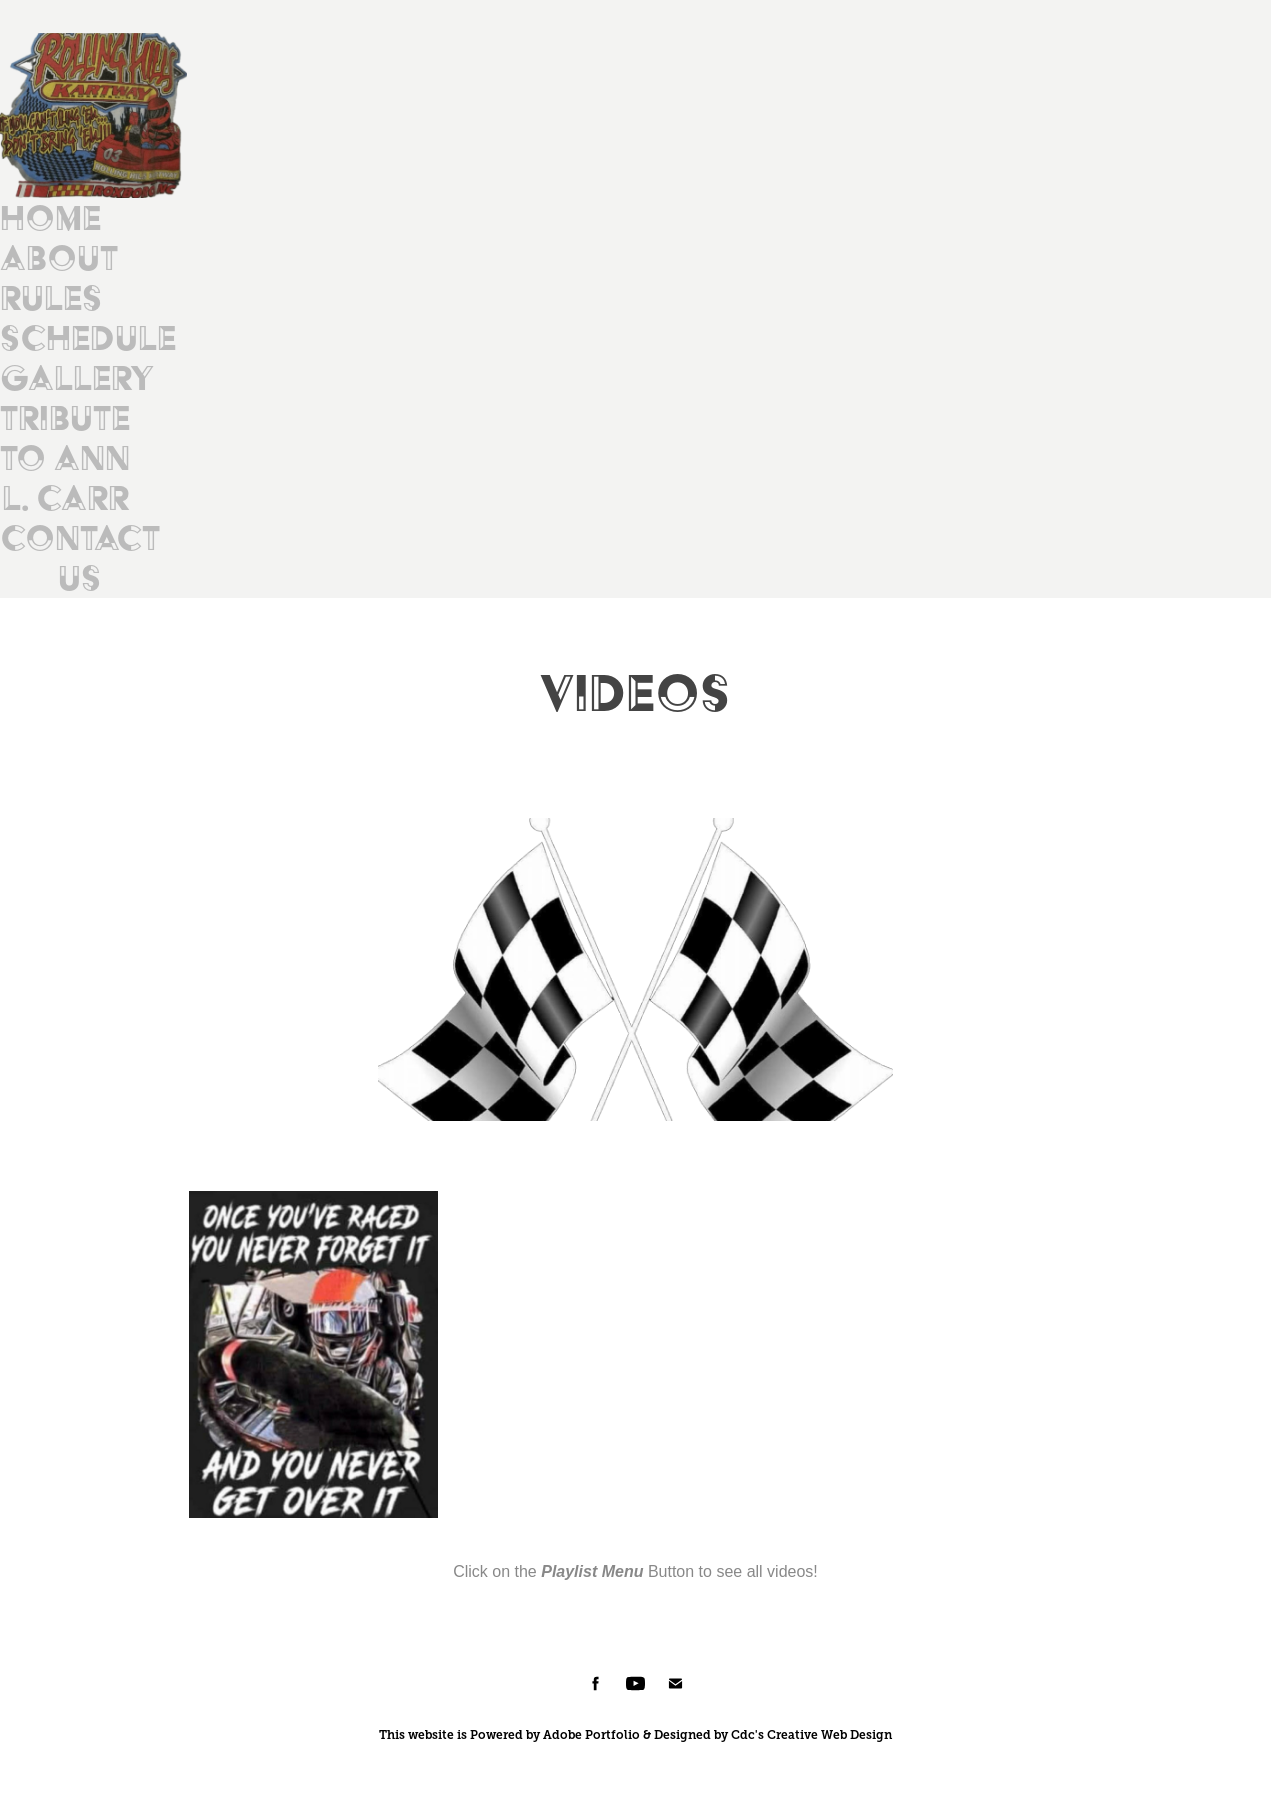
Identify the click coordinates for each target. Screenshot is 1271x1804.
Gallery (77, 377)
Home (50, 217)
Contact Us (80, 557)
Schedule (88, 337)
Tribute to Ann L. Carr (65, 457)
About (59, 257)
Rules (51, 297)
